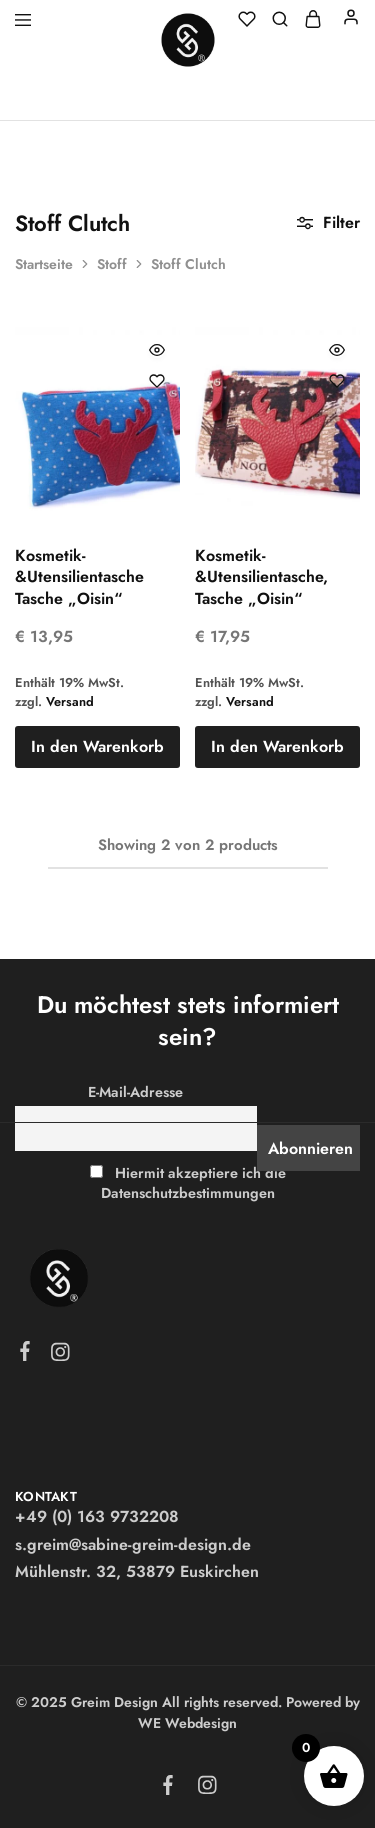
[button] (97, 747)
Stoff (112, 264)
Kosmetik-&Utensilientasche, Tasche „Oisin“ (261, 577)
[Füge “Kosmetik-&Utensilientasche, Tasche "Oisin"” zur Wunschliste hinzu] (337, 381)
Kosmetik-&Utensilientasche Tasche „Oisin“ (79, 577)
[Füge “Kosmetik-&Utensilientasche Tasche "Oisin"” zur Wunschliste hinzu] (157, 381)
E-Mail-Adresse (135, 1092)
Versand (70, 701)
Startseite (44, 264)
